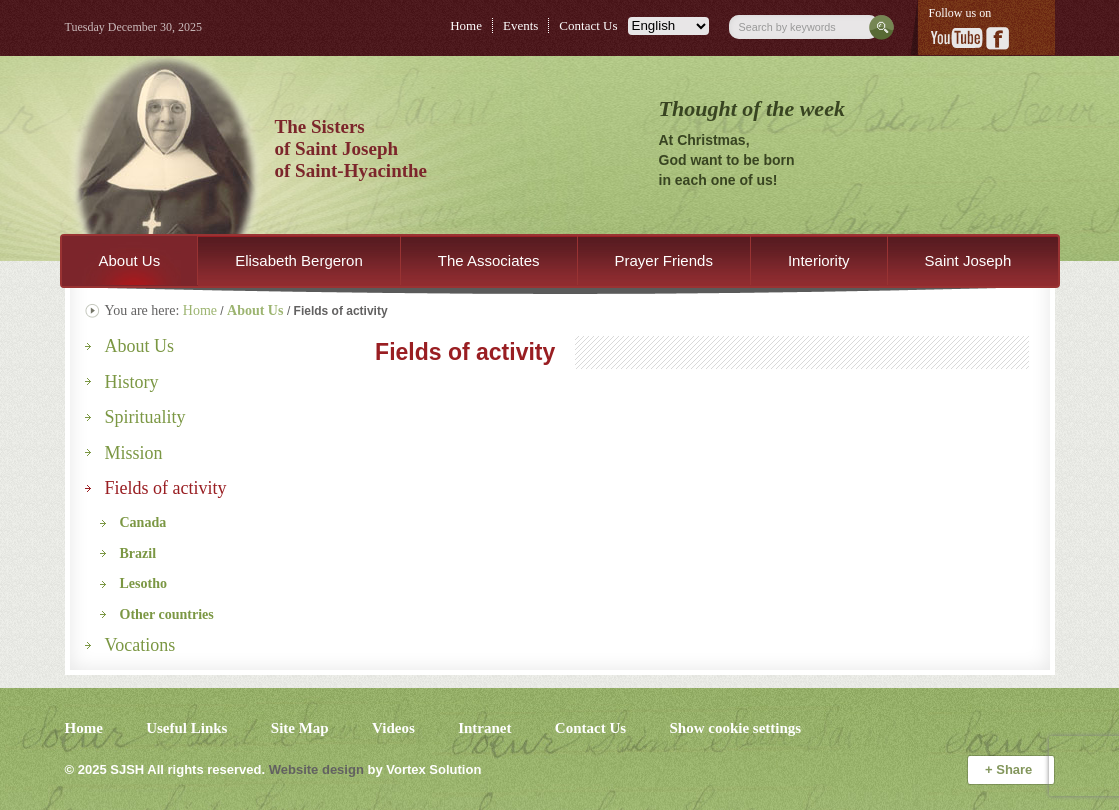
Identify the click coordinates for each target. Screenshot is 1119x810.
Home (466, 25)
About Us (130, 260)
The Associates (489, 260)
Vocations (140, 645)
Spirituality (145, 417)
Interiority (819, 260)
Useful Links (186, 728)
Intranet (484, 728)
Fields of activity (166, 488)
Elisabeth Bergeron (299, 260)
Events (520, 25)
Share (1010, 769)
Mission (134, 453)
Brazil (138, 553)
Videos (393, 728)
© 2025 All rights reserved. (165, 769)
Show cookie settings (735, 728)
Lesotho (143, 583)
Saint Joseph (968, 260)
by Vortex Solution (424, 769)
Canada (143, 522)
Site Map (300, 728)
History (132, 382)
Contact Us (588, 25)
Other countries (167, 614)
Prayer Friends (664, 260)
